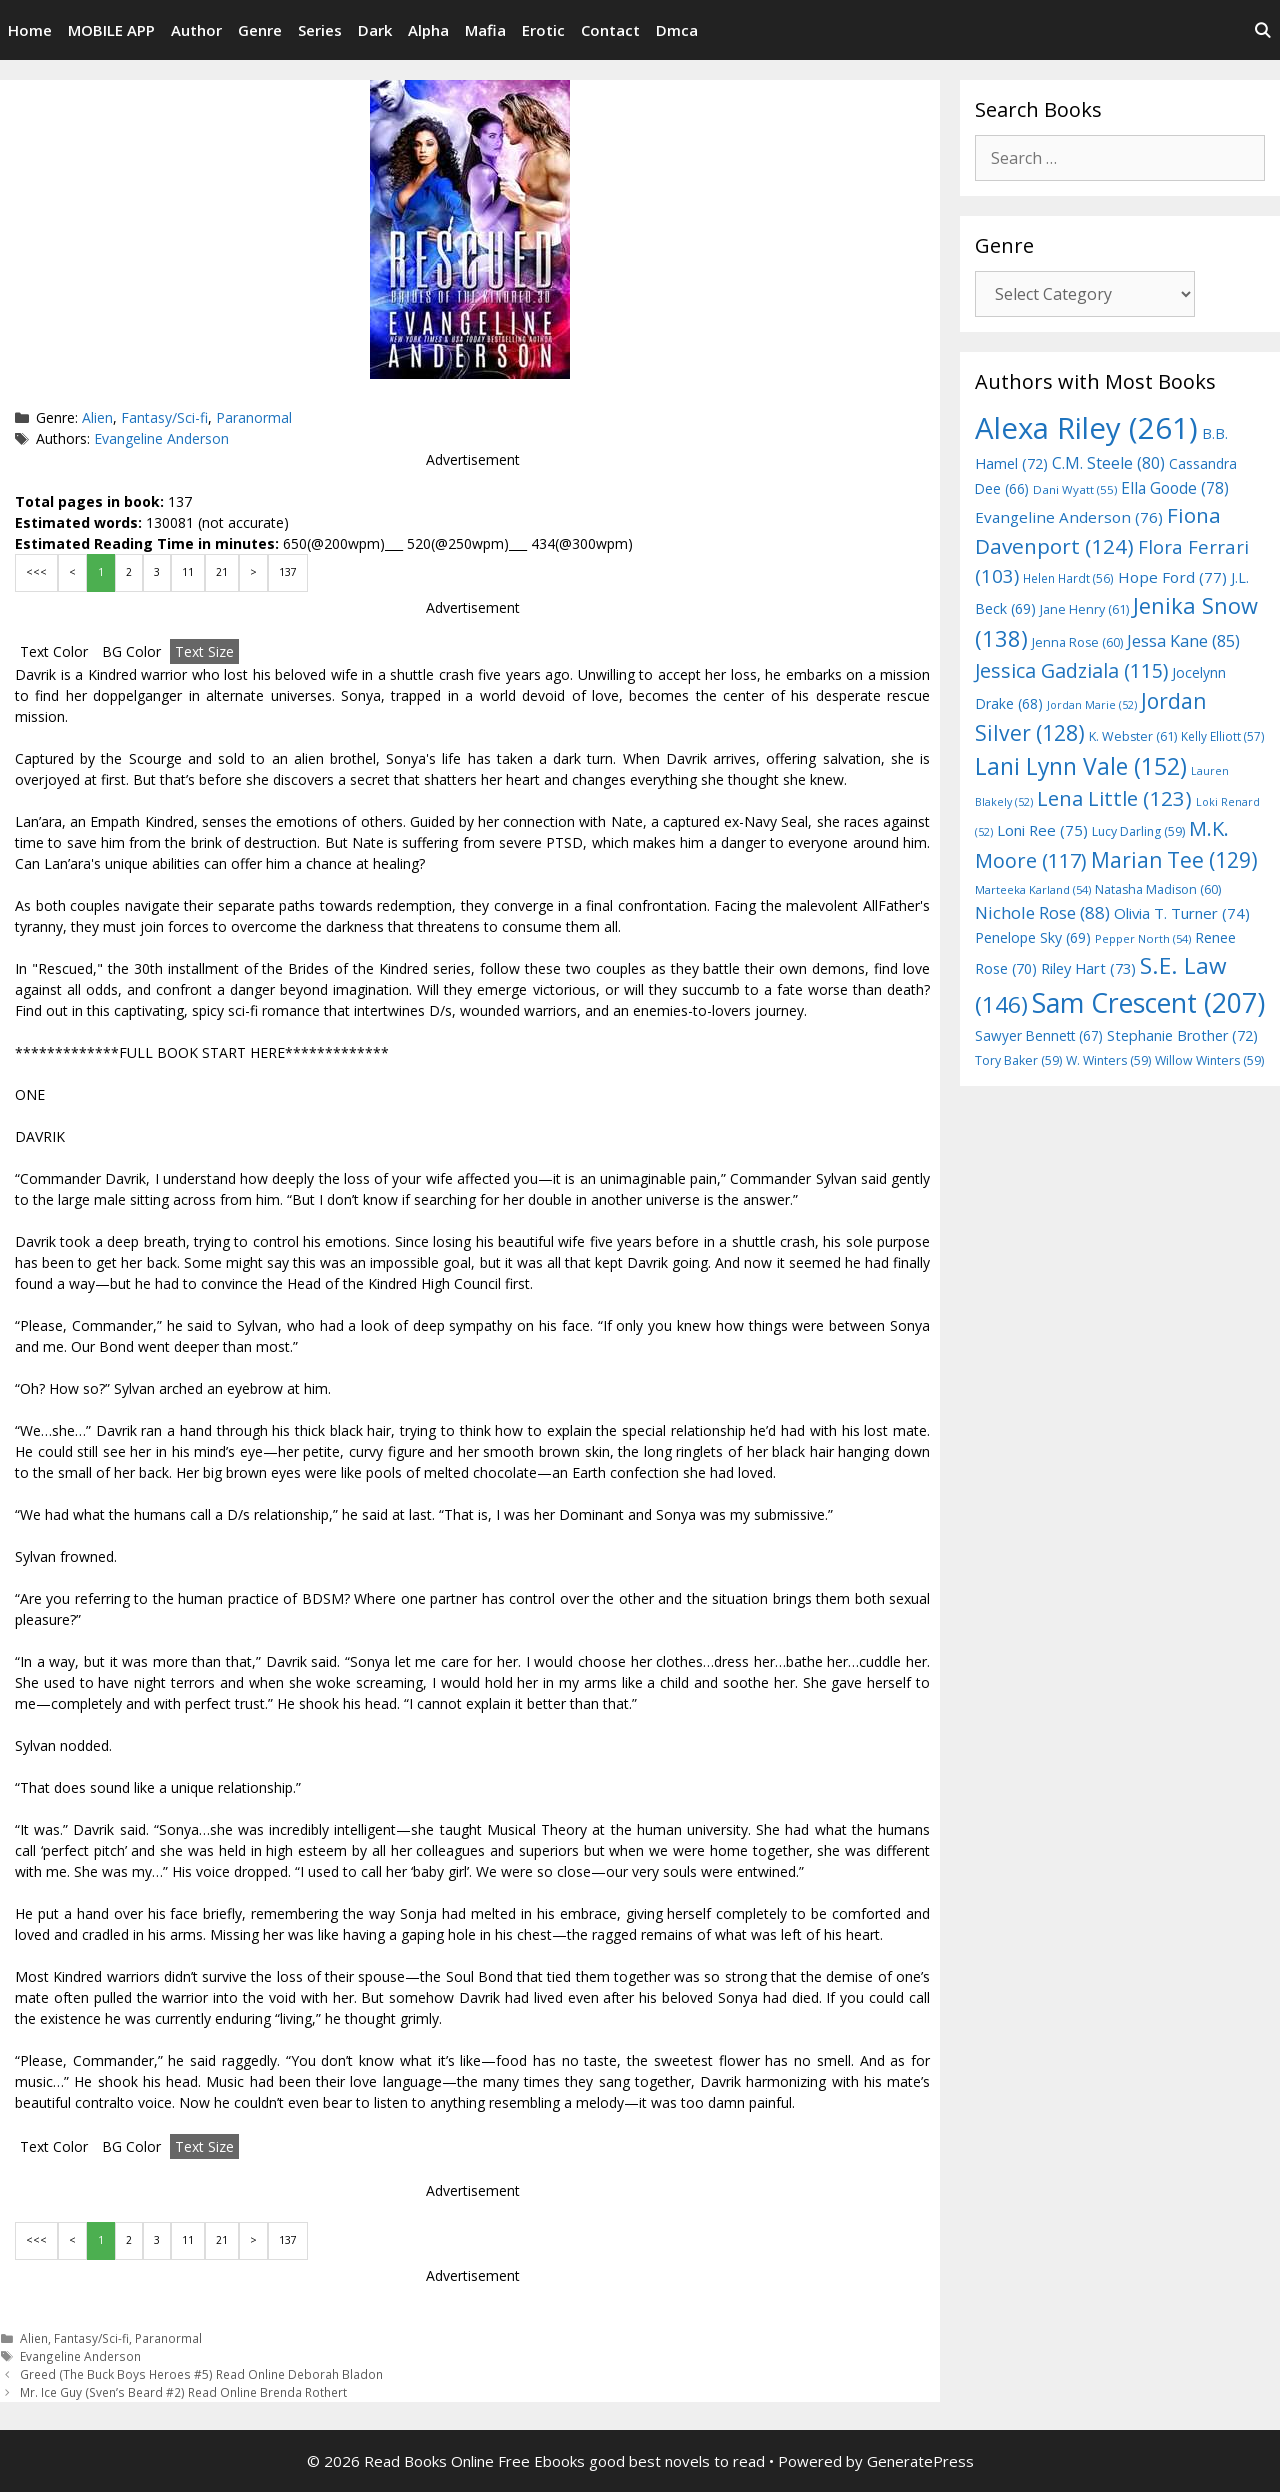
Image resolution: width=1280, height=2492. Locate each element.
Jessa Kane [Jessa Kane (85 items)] (1183, 641)
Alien (97, 417)
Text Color (54, 651)
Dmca (677, 30)
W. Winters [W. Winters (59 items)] (1108, 1060)
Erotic (543, 30)
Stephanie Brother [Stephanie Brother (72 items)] (1182, 1035)
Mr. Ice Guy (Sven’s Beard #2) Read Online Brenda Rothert (183, 2392)
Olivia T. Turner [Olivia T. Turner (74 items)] (1182, 913)
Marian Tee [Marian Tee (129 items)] (1174, 859)
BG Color (131, 651)
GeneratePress (920, 2461)
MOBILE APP (111, 30)
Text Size (204, 651)
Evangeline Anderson (161, 438)
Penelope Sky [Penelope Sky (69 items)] (1033, 937)
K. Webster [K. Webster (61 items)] (1133, 736)
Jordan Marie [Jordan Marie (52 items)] (1092, 705)
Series (320, 30)
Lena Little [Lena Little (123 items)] (1114, 798)
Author (196, 30)
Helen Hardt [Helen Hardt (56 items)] (1068, 578)
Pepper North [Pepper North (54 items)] (1143, 938)
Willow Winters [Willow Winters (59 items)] (1209, 1060)
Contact (610, 30)
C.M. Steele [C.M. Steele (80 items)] (1108, 463)
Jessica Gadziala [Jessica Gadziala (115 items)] (1071, 670)
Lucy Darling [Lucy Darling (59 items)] (1138, 831)
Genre (260, 30)
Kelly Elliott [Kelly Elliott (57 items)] (1223, 736)
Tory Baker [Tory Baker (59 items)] (1018, 1060)
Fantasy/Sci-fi (164, 417)
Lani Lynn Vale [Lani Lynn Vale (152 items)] (1081, 766)
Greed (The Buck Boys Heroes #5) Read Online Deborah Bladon (201, 2374)
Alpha (428, 30)
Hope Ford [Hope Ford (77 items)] (1172, 577)
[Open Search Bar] (1262, 30)
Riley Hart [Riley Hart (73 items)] (1088, 968)
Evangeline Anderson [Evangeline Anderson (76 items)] (1069, 517)
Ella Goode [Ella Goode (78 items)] (1175, 488)
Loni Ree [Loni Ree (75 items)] (1042, 830)
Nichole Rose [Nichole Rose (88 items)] (1042, 912)
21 (222, 572)
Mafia (485, 30)
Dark (375, 30)
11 (188, 572)
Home (30, 30)
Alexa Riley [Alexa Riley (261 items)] (1086, 428)
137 (288, 572)
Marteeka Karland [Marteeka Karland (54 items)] (1033, 889)
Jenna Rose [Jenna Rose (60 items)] (1077, 642)
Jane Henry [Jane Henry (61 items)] (1084, 609)
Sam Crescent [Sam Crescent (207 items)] (1148, 1003)
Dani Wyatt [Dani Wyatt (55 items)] (1075, 489)
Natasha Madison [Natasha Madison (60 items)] (1158, 889)
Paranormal (254, 417)
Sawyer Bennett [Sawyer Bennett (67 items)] (1039, 1035)
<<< (36, 572)
